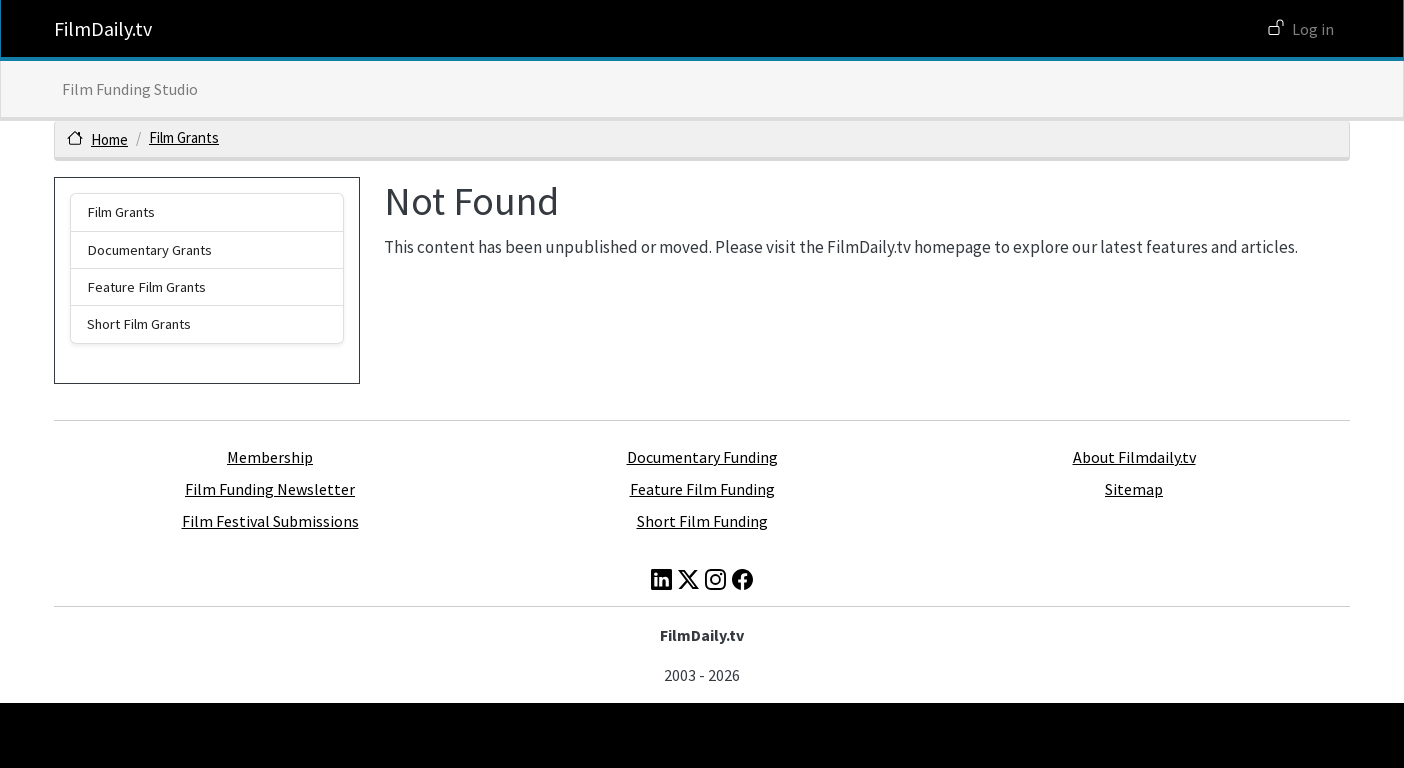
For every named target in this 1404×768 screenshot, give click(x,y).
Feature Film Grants (146, 287)
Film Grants (184, 137)
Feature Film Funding (702, 489)
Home (109, 139)
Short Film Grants (139, 324)
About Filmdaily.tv (1134, 457)
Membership (270, 457)
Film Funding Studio (130, 89)
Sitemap (1134, 489)
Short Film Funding (702, 521)
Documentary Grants (149, 250)
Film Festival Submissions (270, 521)
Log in (1313, 29)
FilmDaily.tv (103, 28)
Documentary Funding (702, 457)
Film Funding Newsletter (270, 489)
